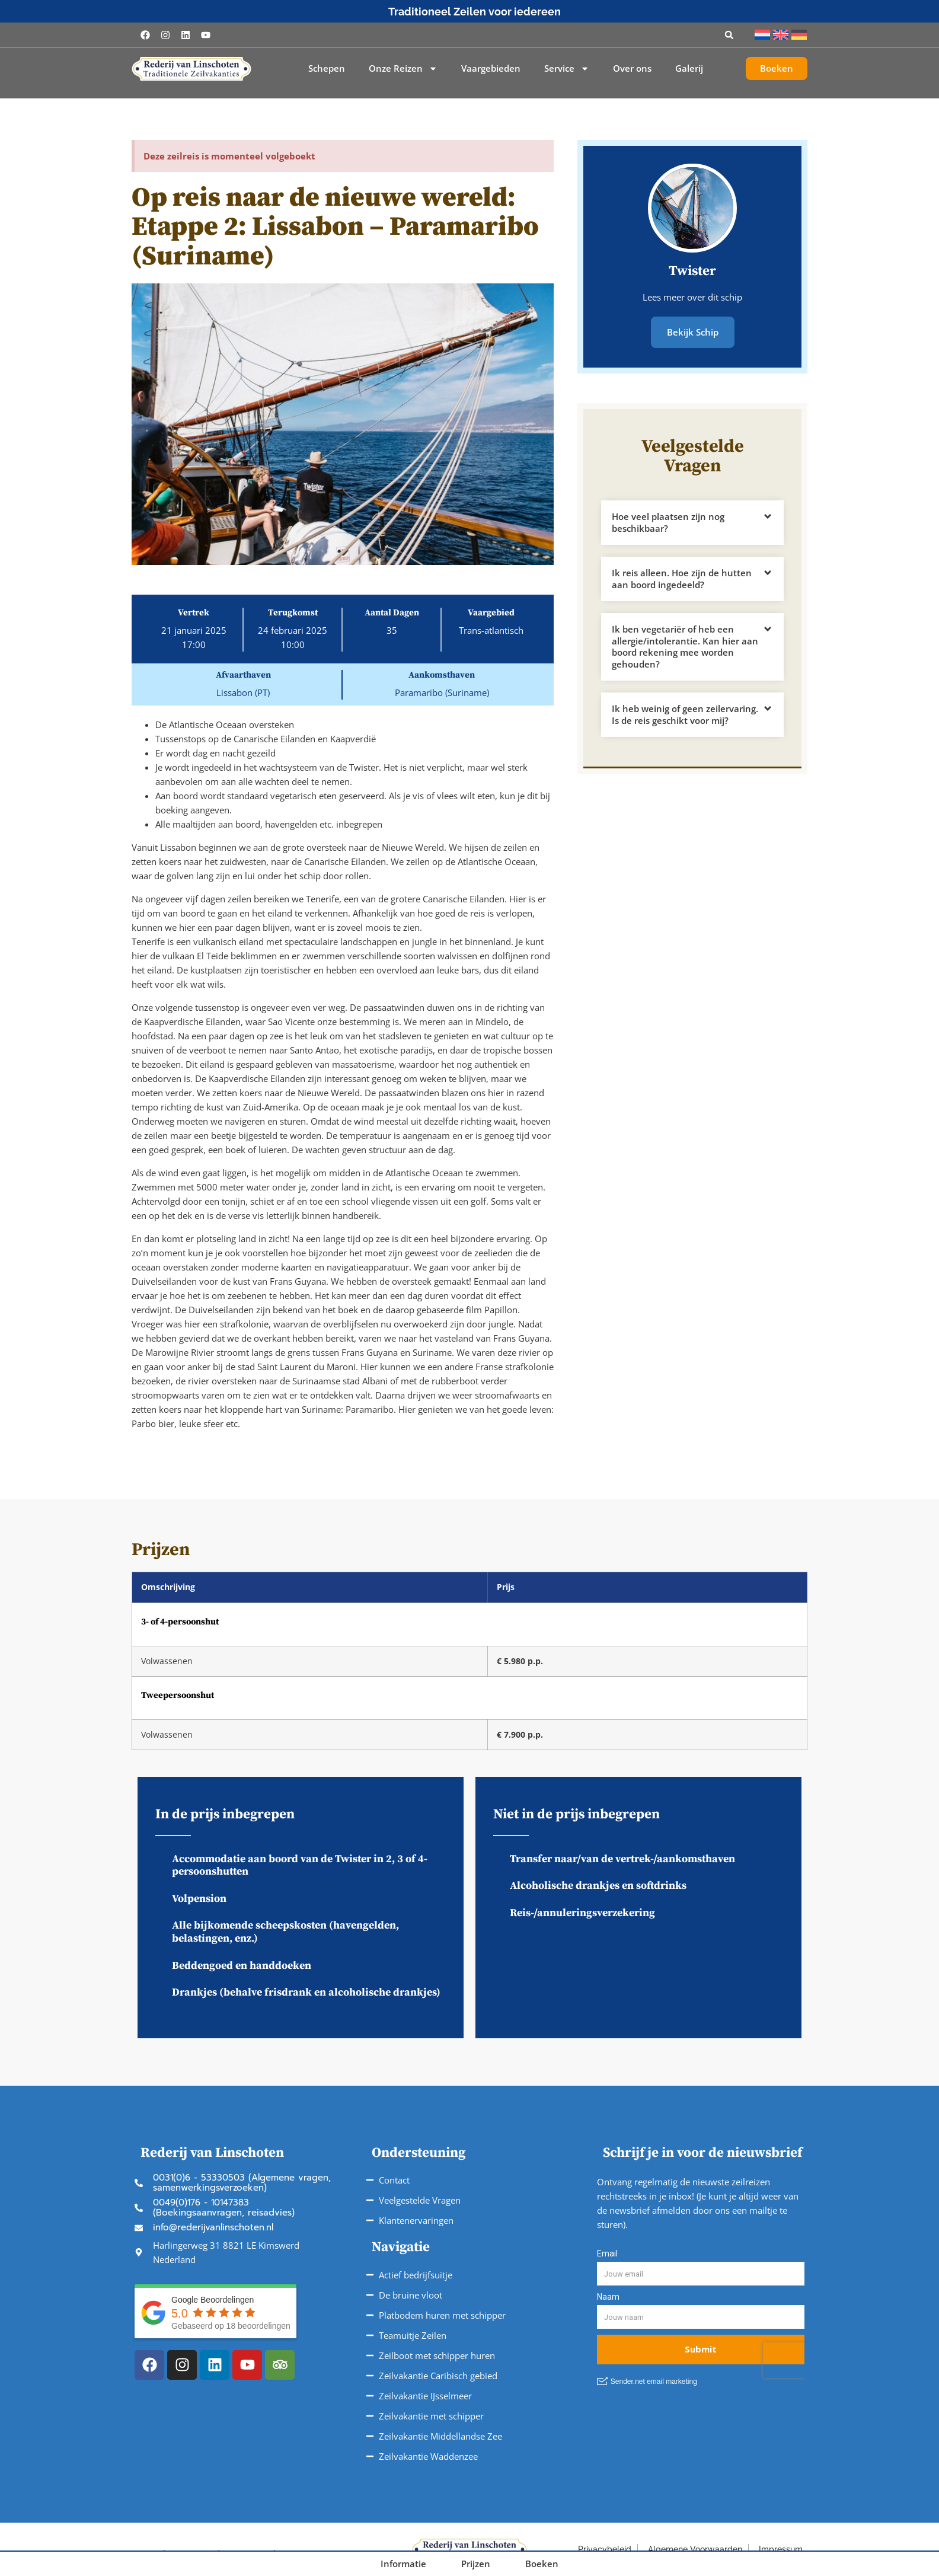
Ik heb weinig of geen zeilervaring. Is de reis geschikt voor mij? (685, 712)
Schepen (326, 68)
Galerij (689, 68)
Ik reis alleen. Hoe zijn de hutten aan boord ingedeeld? (682, 577)
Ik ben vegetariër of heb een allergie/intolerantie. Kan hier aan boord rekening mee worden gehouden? (685, 644)
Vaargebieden (490, 68)
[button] (729, 34)
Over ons (632, 68)
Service (566, 69)
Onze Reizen (403, 69)
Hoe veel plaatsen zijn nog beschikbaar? (668, 520)
